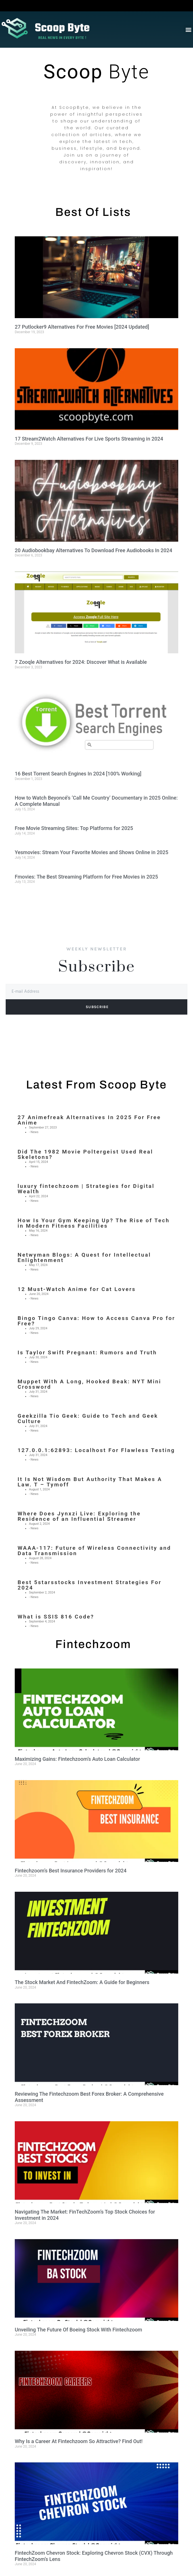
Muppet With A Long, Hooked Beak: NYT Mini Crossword (89, 1384)
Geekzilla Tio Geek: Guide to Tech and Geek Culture (88, 1418)
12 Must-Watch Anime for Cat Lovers (77, 1289)
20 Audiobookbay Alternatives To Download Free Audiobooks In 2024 (93, 550)
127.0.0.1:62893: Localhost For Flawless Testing (96, 1450)
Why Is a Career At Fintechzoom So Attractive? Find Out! (78, 2441)
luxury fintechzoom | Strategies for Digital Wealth (86, 1189)
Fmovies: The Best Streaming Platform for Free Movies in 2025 (86, 877)
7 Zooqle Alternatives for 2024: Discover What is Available (81, 662)
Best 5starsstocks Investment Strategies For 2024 (89, 1585)
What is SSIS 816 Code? (56, 1616)
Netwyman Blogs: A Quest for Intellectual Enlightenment (84, 1257)
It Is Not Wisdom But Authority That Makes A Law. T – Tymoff (90, 1482)
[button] (188, 29)
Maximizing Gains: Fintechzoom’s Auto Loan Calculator (77, 1759)
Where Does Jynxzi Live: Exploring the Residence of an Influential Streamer (79, 1516)
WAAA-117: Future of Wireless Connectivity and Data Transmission (94, 1551)
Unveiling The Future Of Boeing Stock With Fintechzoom (78, 2330)
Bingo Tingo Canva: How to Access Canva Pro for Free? (96, 1321)
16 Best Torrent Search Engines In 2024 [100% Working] (78, 774)
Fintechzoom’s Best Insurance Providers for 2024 (71, 1871)
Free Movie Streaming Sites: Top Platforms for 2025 (74, 828)
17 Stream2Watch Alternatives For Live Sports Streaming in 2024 (89, 439)
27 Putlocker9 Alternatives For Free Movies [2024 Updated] (82, 327)
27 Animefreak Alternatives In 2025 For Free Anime (89, 1120)
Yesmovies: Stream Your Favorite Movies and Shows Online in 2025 (91, 852)
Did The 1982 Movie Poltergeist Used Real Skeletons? (85, 1154)
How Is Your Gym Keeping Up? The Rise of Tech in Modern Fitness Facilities (94, 1223)
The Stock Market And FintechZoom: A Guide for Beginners (82, 1982)
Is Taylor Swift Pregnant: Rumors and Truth (87, 1352)
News (35, 1132)
